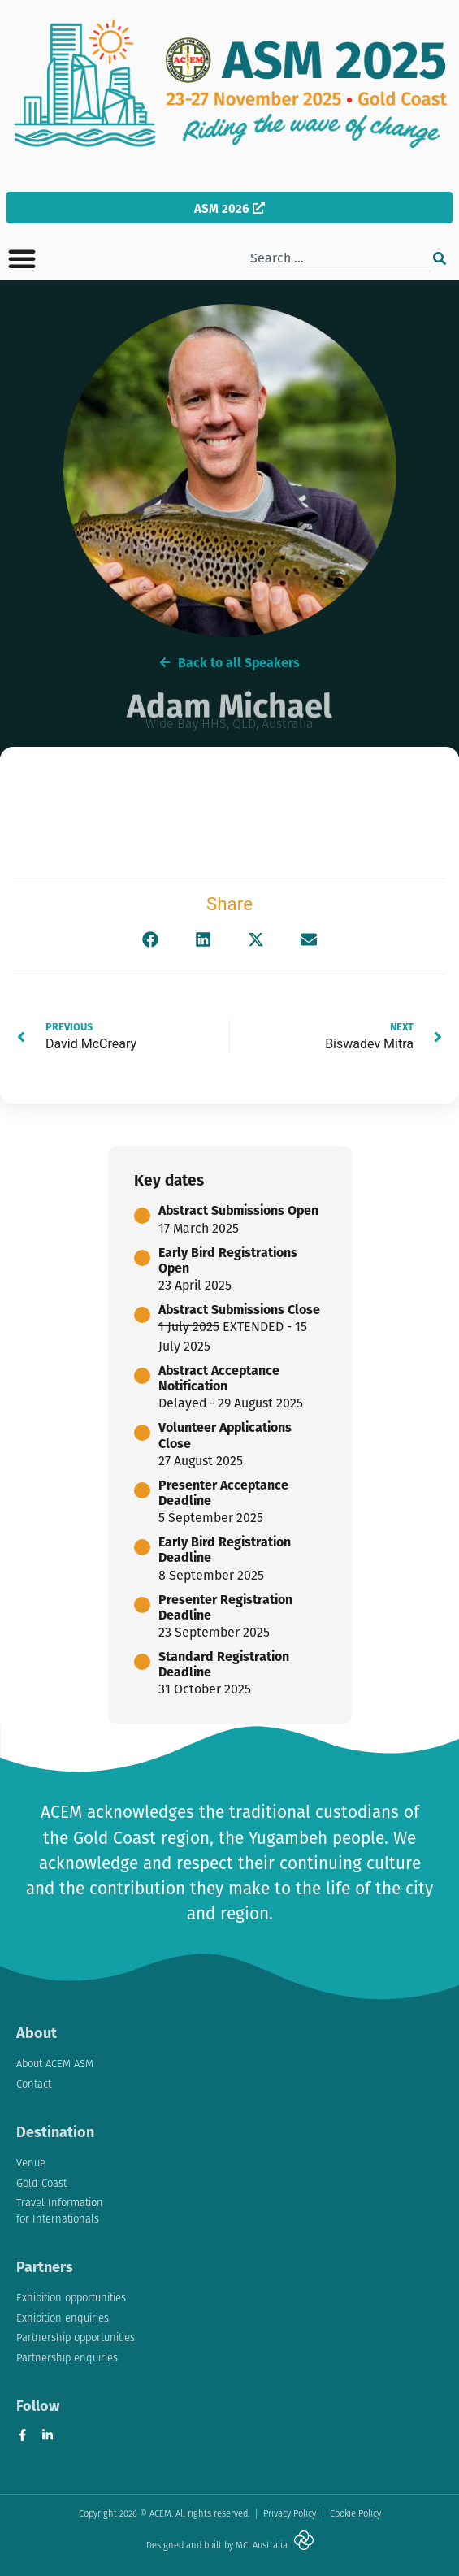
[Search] (439, 258)
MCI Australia (262, 2545)
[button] (22, 258)
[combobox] (338, 258)
